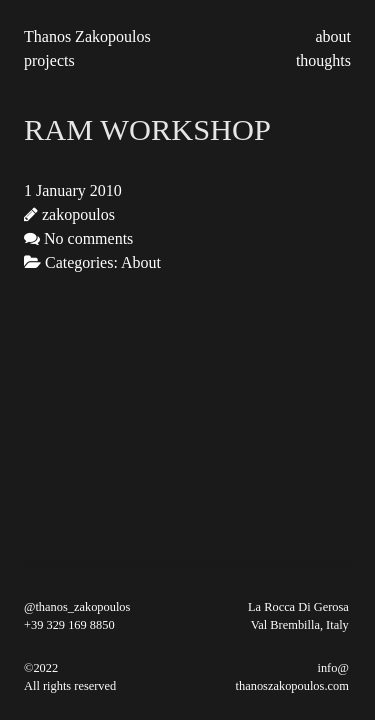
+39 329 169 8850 (69, 625)
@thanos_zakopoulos (77, 607)
